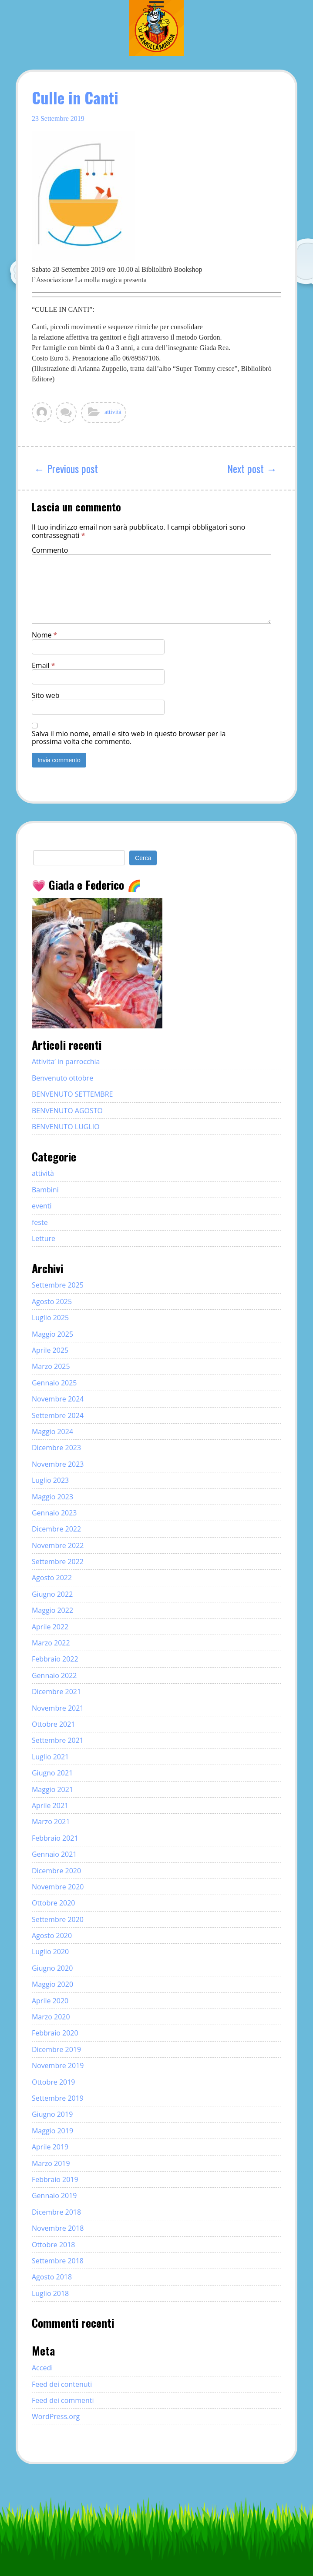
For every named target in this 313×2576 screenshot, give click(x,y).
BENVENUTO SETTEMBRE (72, 1094)
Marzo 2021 (51, 1821)
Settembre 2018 (58, 2261)
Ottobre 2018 (53, 2244)
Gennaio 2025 (54, 1383)
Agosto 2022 (52, 1577)
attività (112, 412)
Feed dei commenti (63, 2400)
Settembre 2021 (58, 1740)
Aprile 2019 (50, 2147)
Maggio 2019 (52, 2131)
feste (40, 1222)
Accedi (42, 2367)
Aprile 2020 (50, 2000)
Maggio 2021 (52, 1789)
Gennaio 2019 (54, 2195)
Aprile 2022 (50, 1627)
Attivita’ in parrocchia (66, 1061)
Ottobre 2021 (53, 1724)
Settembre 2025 (58, 1285)
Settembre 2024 (58, 1415)
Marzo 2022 (51, 1643)
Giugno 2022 (52, 1594)
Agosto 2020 (52, 1935)
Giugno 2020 (52, 1968)
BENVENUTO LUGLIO (66, 1126)
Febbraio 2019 (55, 2179)
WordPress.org (56, 2416)
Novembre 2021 (58, 1708)
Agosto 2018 (52, 2277)
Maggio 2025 (52, 1334)
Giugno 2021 (52, 1773)
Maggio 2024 (52, 1431)
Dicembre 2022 (56, 1529)
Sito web (45, 695)
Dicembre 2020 (56, 1870)
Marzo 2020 (51, 2017)
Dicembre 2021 (56, 1691)
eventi (42, 1206)
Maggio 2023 (52, 1497)
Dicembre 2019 (56, 2049)
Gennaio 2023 (54, 1513)
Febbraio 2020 (55, 2033)
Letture (43, 1238)
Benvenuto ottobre (62, 1078)
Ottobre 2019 (53, 2082)
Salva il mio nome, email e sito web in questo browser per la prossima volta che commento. (128, 738)
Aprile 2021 (50, 1805)
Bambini (45, 1190)
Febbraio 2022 (55, 1659)
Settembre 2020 (58, 1919)
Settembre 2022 (58, 1561)
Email (43, 665)
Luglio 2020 (50, 1951)
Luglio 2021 (50, 1757)
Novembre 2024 (58, 1399)
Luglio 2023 (50, 1480)
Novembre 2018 (58, 2228)
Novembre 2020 (58, 1887)
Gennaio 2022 (54, 1675)
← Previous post (66, 468)
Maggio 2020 (52, 1984)
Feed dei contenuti (62, 2384)
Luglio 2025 (50, 1317)
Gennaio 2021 (54, 1854)
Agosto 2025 (52, 1301)
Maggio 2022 (52, 1610)
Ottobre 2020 (53, 1903)
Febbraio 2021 (55, 1838)
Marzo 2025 (51, 1366)
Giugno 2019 (52, 2114)
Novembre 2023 (58, 1464)
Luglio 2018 (50, 2293)
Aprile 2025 (50, 1350)
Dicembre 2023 (56, 1447)
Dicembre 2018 (56, 2212)
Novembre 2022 (58, 1545)
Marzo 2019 (51, 2163)
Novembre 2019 (58, 2065)
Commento (50, 550)
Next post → (252, 468)
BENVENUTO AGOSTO (67, 1110)
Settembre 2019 (58, 2098)
